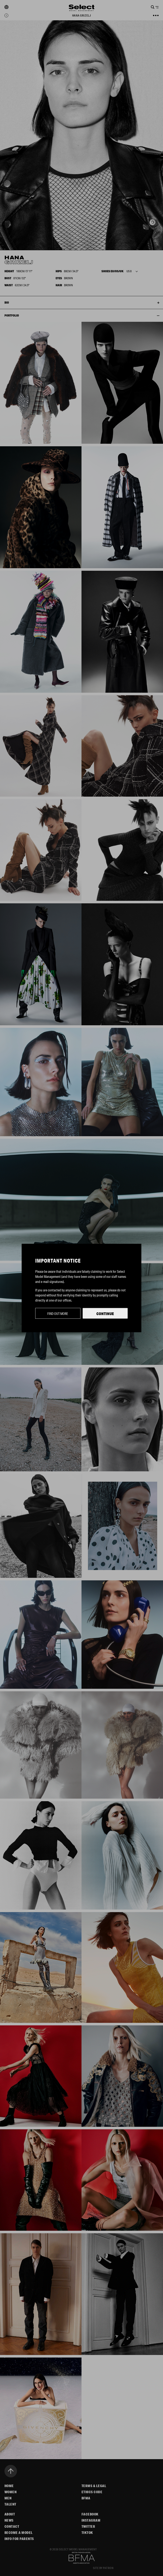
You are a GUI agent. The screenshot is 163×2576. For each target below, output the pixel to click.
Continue (105, 1313)
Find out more (57, 1313)
